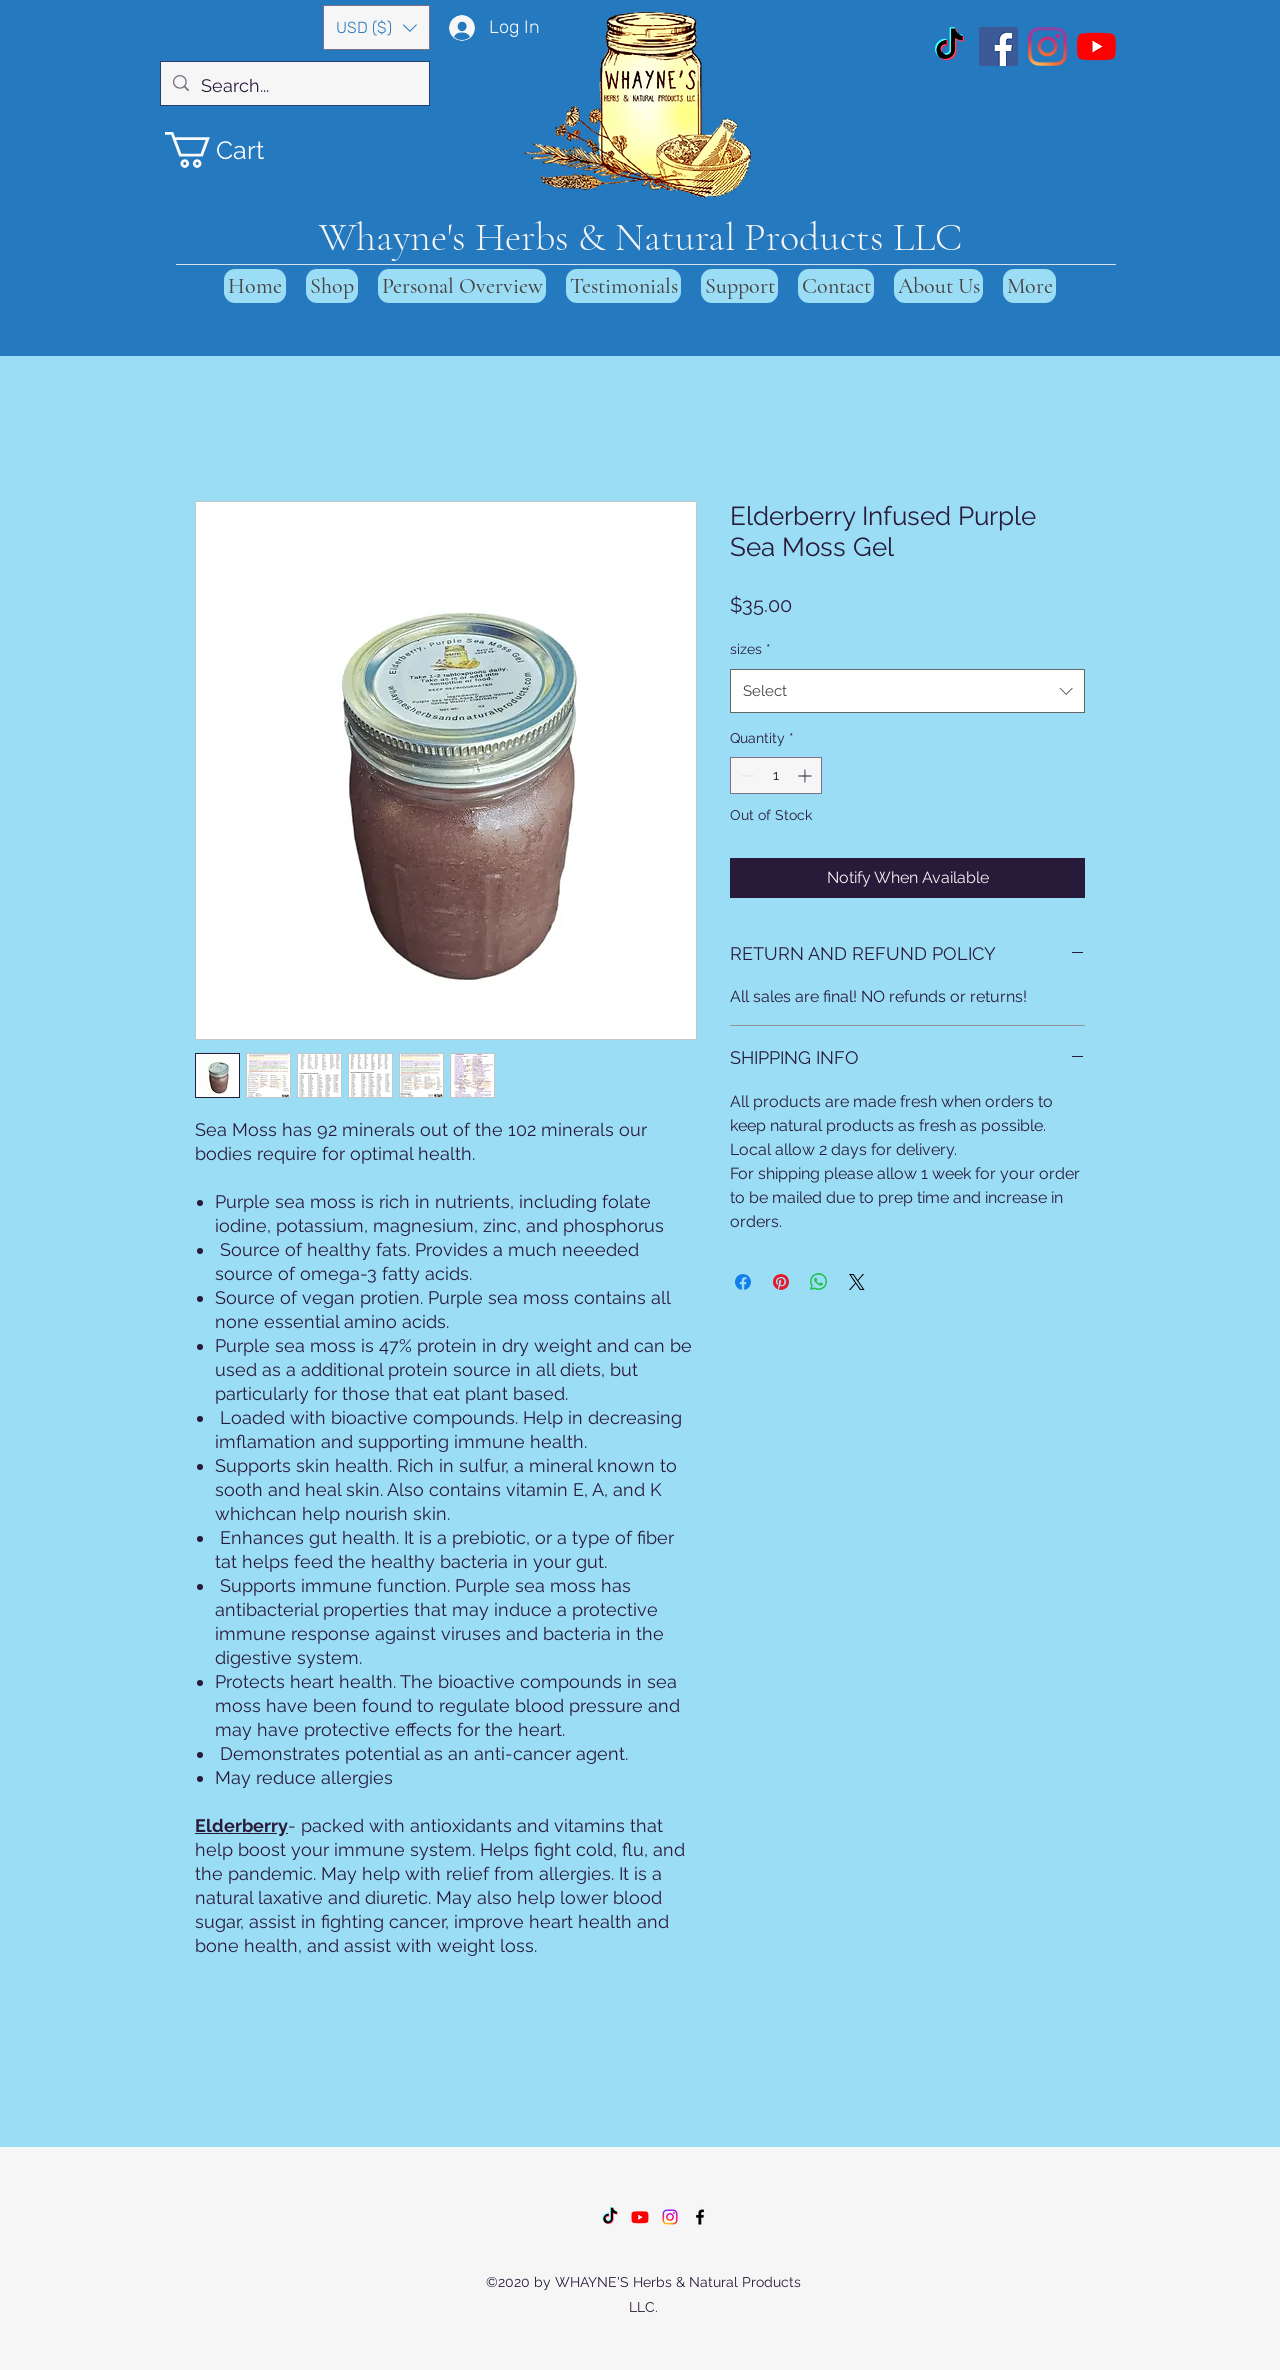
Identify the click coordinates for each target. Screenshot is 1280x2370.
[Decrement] (745, 775)
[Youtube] (640, 2217)
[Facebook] (998, 46)
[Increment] (806, 775)
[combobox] (907, 691)
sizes (750, 649)
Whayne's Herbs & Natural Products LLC (640, 237)
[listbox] (376, 27)
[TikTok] (949, 46)
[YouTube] (1096, 46)
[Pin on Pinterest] (781, 1282)
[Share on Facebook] (743, 1282)
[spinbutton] (776, 775)
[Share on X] (857, 1282)
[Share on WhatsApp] (819, 1282)
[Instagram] (1047, 46)
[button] (376, 27)
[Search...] (294, 86)
